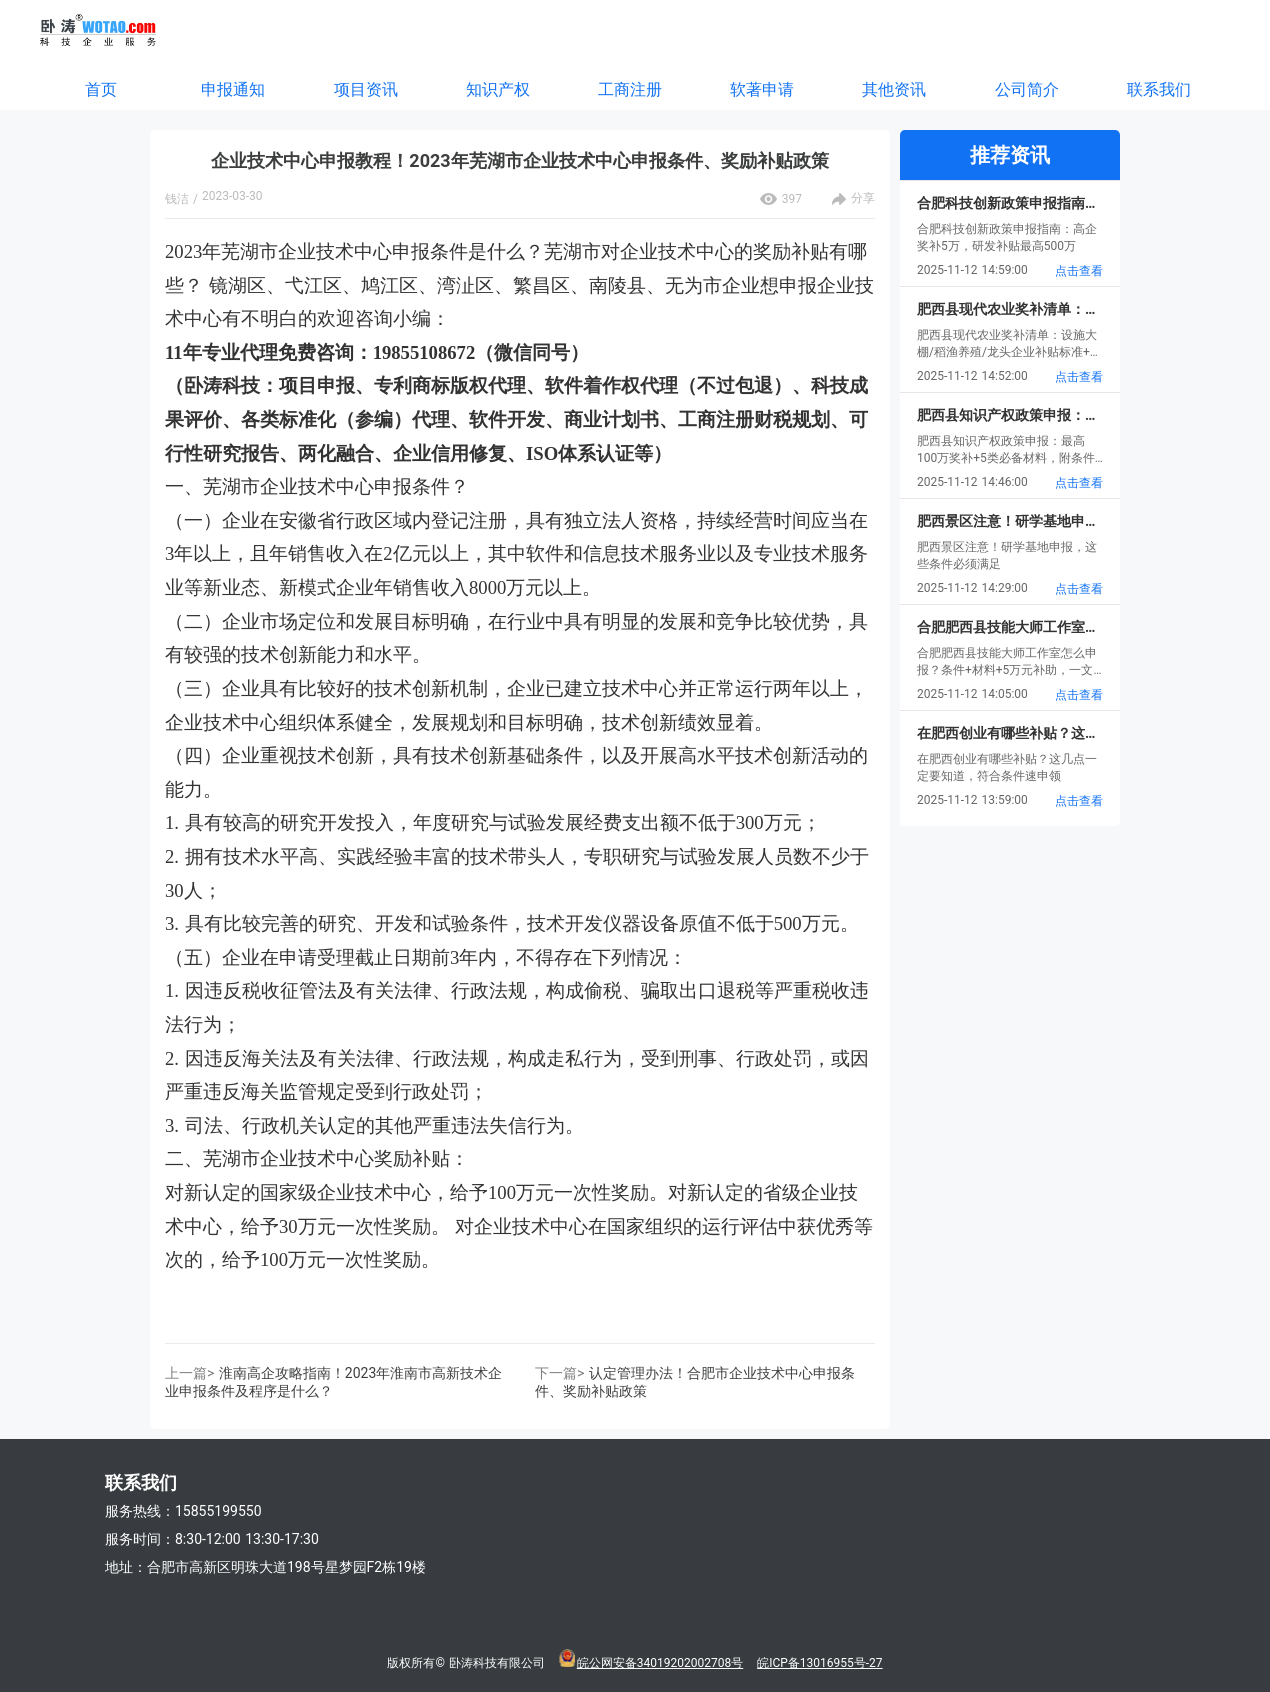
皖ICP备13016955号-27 (819, 1663)
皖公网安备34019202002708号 (660, 1663)
